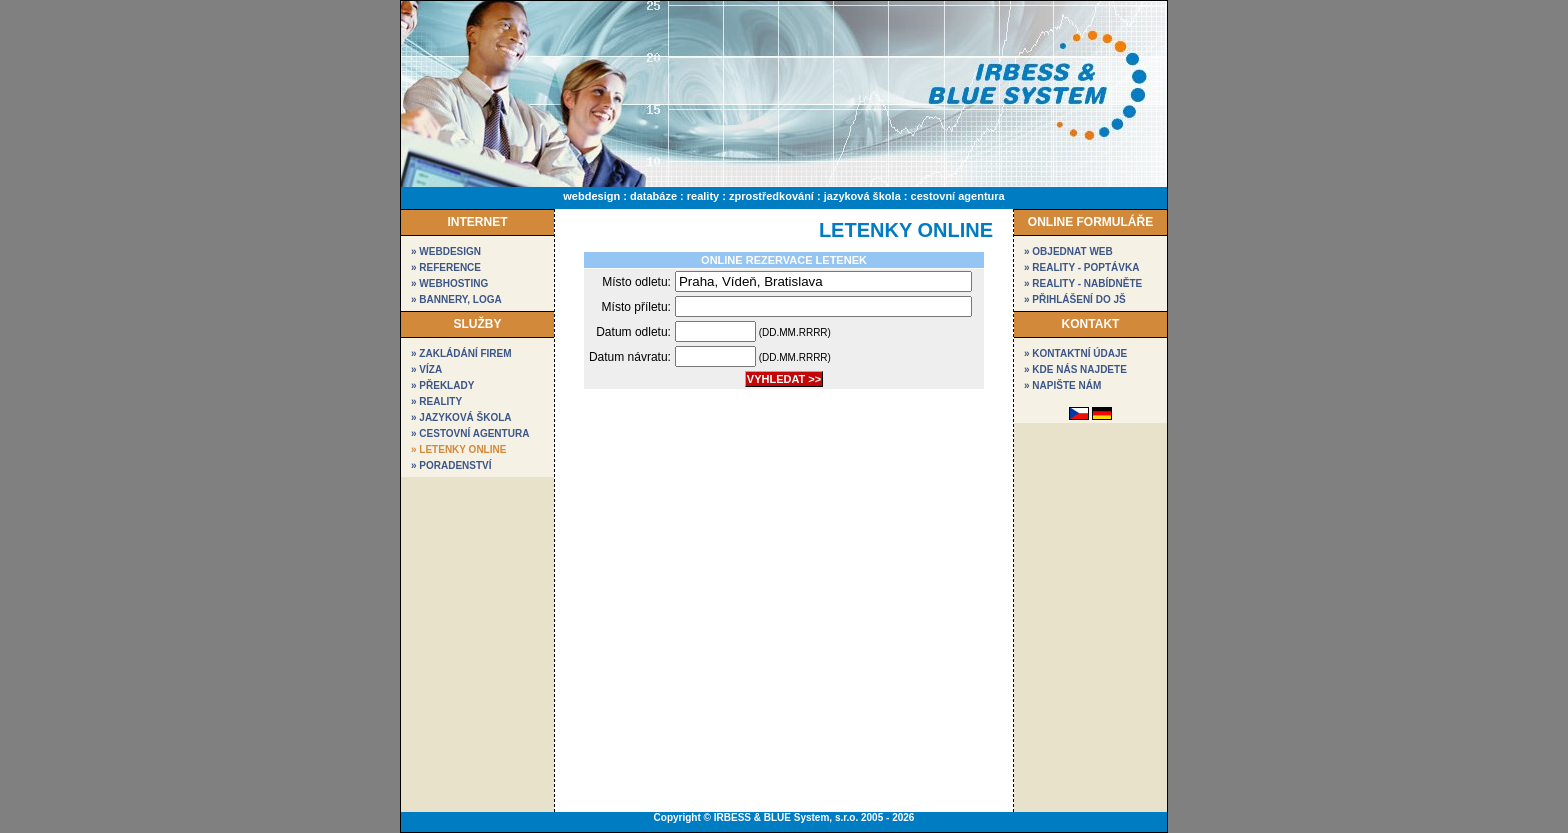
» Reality (436, 401)
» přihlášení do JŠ (1075, 299)
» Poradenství (451, 465)
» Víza (426, 369)
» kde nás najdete (1075, 369)
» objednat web (1068, 251)
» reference (446, 267)
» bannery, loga (456, 299)
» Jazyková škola (461, 417)
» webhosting (449, 283)
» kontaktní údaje (1075, 353)
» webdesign (446, 251)
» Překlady (442, 385)
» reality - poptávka (1081, 267)
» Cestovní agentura (470, 433)
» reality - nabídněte (1083, 283)
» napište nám (1062, 385)
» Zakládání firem (461, 353)
